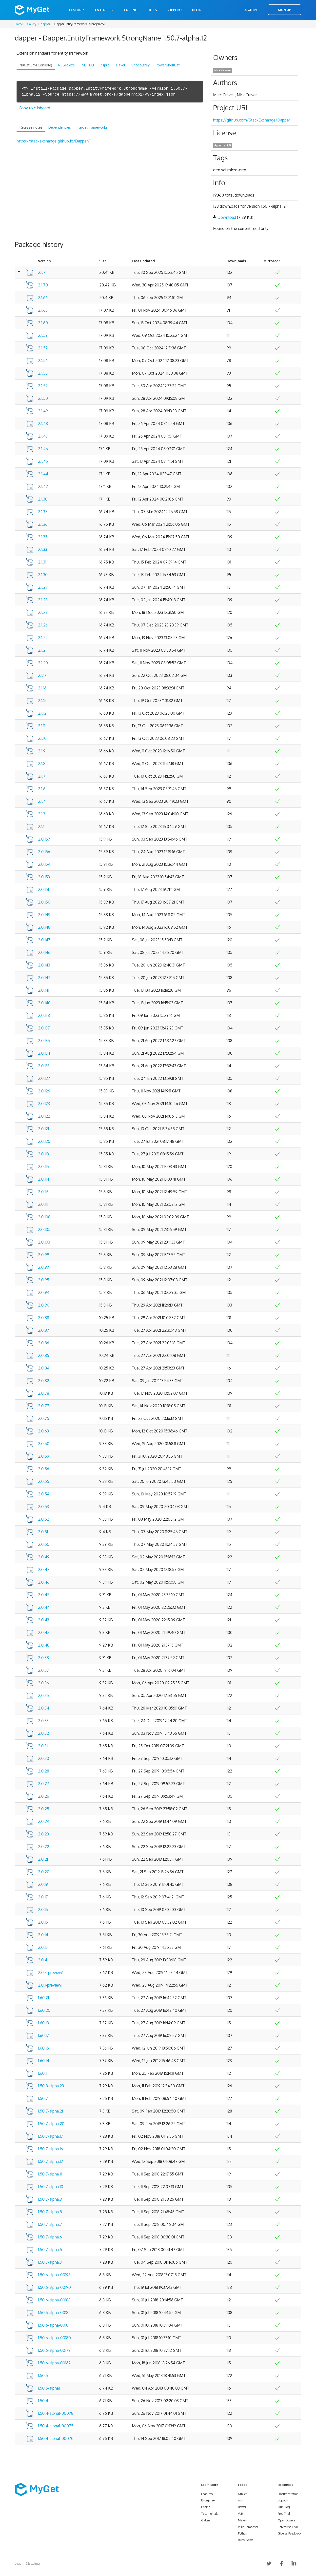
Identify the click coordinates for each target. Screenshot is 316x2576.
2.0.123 (44, 1103)
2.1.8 (41, 763)
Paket (120, 65)
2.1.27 (43, 612)
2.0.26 (43, 1796)
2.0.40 (44, 1645)
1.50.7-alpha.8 (50, 2211)
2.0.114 (43, 1179)
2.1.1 (41, 826)
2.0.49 (43, 1556)
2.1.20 (43, 662)
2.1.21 (42, 650)
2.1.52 (43, 385)
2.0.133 (44, 1065)
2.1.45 (43, 461)
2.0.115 (43, 1166)
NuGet (242, 2494)
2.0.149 (44, 914)
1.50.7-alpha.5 (50, 2249)
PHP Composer (248, 2527)
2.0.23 (43, 1833)
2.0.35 (43, 1695)
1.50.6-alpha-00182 (54, 2312)
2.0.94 (43, 1292)
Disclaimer (33, 2563)
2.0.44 (44, 1607)
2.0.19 (43, 1884)
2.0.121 (43, 1128)
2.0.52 (43, 1519)
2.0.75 (43, 1418)
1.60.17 (43, 2035)
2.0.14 (43, 1934)
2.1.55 (43, 373)
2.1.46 (43, 448)
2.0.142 (44, 977)
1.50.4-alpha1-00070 (56, 2438)
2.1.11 (41, 725)
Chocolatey (140, 65)
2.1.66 (43, 297)
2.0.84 (43, 1368)
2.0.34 (43, 1708)
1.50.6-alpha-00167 (54, 2362)
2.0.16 (43, 1909)
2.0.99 (43, 1254)
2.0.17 (43, 1896)
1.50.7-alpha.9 (50, 2199)
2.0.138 (44, 1015)
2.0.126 (44, 1090)
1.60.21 (43, 1997)
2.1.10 (42, 738)
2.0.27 (43, 1783)
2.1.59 (43, 335)
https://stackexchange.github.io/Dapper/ (53, 141)
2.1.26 (43, 625)
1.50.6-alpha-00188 (54, 2299)
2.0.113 (43, 1191)
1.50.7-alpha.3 (50, 2262)
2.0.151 (43, 889)
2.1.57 (43, 347)
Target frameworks (92, 127)
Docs (152, 10)
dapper (45, 24)
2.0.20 (43, 1871)
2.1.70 (43, 284)
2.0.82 (43, 1380)
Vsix (240, 2514)
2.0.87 (43, 1330)
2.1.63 (42, 310)
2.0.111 (43, 1204)
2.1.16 (42, 687)
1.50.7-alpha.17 (50, 2136)
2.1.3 (41, 813)
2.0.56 (43, 1468)
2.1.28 (43, 599)
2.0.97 (43, 1267)
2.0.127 (44, 1078)
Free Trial (284, 2514)
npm (241, 2500)
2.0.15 (43, 1922)
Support (174, 10)
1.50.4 (43, 2400)
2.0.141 (43, 990)
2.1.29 (43, 587)
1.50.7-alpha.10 (50, 2186)
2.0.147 (44, 939)
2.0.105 (44, 1229)
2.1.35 (42, 536)
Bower (242, 2507)
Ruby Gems (245, 2540)
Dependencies (59, 127)
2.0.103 (44, 1242)
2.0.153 (44, 876)
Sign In (251, 10)
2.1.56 (43, 360)
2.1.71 (42, 272)
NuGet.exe (66, 65)
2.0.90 (43, 1305)
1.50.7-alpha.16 (50, 2148)
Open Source (286, 2520)
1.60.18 (43, 2022)
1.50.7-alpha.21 (50, 2111)
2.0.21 (43, 1859)
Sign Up (284, 10)
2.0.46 (43, 1582)
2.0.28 (43, 1771)
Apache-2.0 (222, 145)
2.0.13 (43, 1947)
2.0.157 (44, 839)
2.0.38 (43, 1657)
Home (19, 24)
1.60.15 (43, 2048)
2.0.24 (43, 1821)
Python (242, 2533)
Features (77, 10)
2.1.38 (42, 499)
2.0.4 (42, 1959)
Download (226, 217)
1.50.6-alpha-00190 (54, 2287)
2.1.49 (43, 410)
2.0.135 (44, 1040)
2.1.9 (41, 750)
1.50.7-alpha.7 (50, 2224)
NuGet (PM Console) (36, 65)
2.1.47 (43, 436)
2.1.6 (41, 788)
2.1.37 (42, 511)
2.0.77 (43, 1405)
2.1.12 (42, 713)
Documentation (288, 2494)
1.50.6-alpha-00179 (54, 2350)
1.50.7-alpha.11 (50, 2174)
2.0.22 (43, 1846)
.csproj (105, 65)
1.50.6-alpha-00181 (53, 2325)
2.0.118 (43, 1153)
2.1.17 (42, 675)
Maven (242, 2520)
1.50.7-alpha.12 (50, 2161)
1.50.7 (43, 2098)
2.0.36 (43, 1682)
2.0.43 (43, 1619)
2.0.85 (43, 1355)
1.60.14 (43, 2060)
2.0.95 (43, 1279)
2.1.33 (42, 549)
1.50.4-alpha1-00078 (55, 2413)
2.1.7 (41, 776)
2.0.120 (44, 1141)
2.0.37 (43, 1670)
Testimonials (209, 2514)
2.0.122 (44, 1116)
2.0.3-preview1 (50, 1972)
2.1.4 (42, 801)
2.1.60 (43, 322)
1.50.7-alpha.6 (50, 2236)
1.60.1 (42, 2073)
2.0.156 (44, 851)
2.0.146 (44, 952)
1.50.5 (43, 2375)
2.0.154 (44, 864)
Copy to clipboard (34, 107)
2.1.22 (43, 637)
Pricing (131, 10)
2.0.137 (44, 1028)
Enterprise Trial (288, 2527)
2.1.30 (43, 574)
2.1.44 (43, 473)
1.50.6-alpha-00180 (54, 2337)
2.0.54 (43, 1493)
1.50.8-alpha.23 (51, 2085)
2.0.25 (43, 1808)
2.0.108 (44, 1216)
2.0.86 (43, 1342)
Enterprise (104, 10)
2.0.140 (44, 1002)
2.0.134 (44, 1053)
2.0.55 (43, 1481)
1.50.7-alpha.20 (51, 2123)
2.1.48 (43, 423)
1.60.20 (44, 2010)
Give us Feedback (289, 2533)
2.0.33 (43, 1720)
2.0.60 (43, 1443)
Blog (196, 10)
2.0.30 (43, 1758)
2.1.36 (42, 524)
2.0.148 (44, 927)
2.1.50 (43, 398)
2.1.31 (42, 562)
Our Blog (284, 2507)
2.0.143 (44, 965)
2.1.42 (43, 486)
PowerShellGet (168, 65)
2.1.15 (42, 700)
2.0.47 (43, 1569)
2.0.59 (43, 1456)
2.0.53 (43, 1506)
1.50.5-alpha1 (49, 2388)
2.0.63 (43, 1431)
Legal (18, 2563)
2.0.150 (44, 902)
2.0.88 (43, 1317)
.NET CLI (87, 65)
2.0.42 (43, 1632)
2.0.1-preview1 (50, 1985)
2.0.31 (43, 1745)
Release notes (31, 127)
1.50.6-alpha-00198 (54, 2274)
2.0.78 (43, 1393)
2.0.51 (43, 1531)
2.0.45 (43, 1594)
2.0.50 (43, 1544)
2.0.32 (43, 1733)
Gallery (31, 24)
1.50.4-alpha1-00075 (55, 2425)
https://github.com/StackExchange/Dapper (251, 120)
